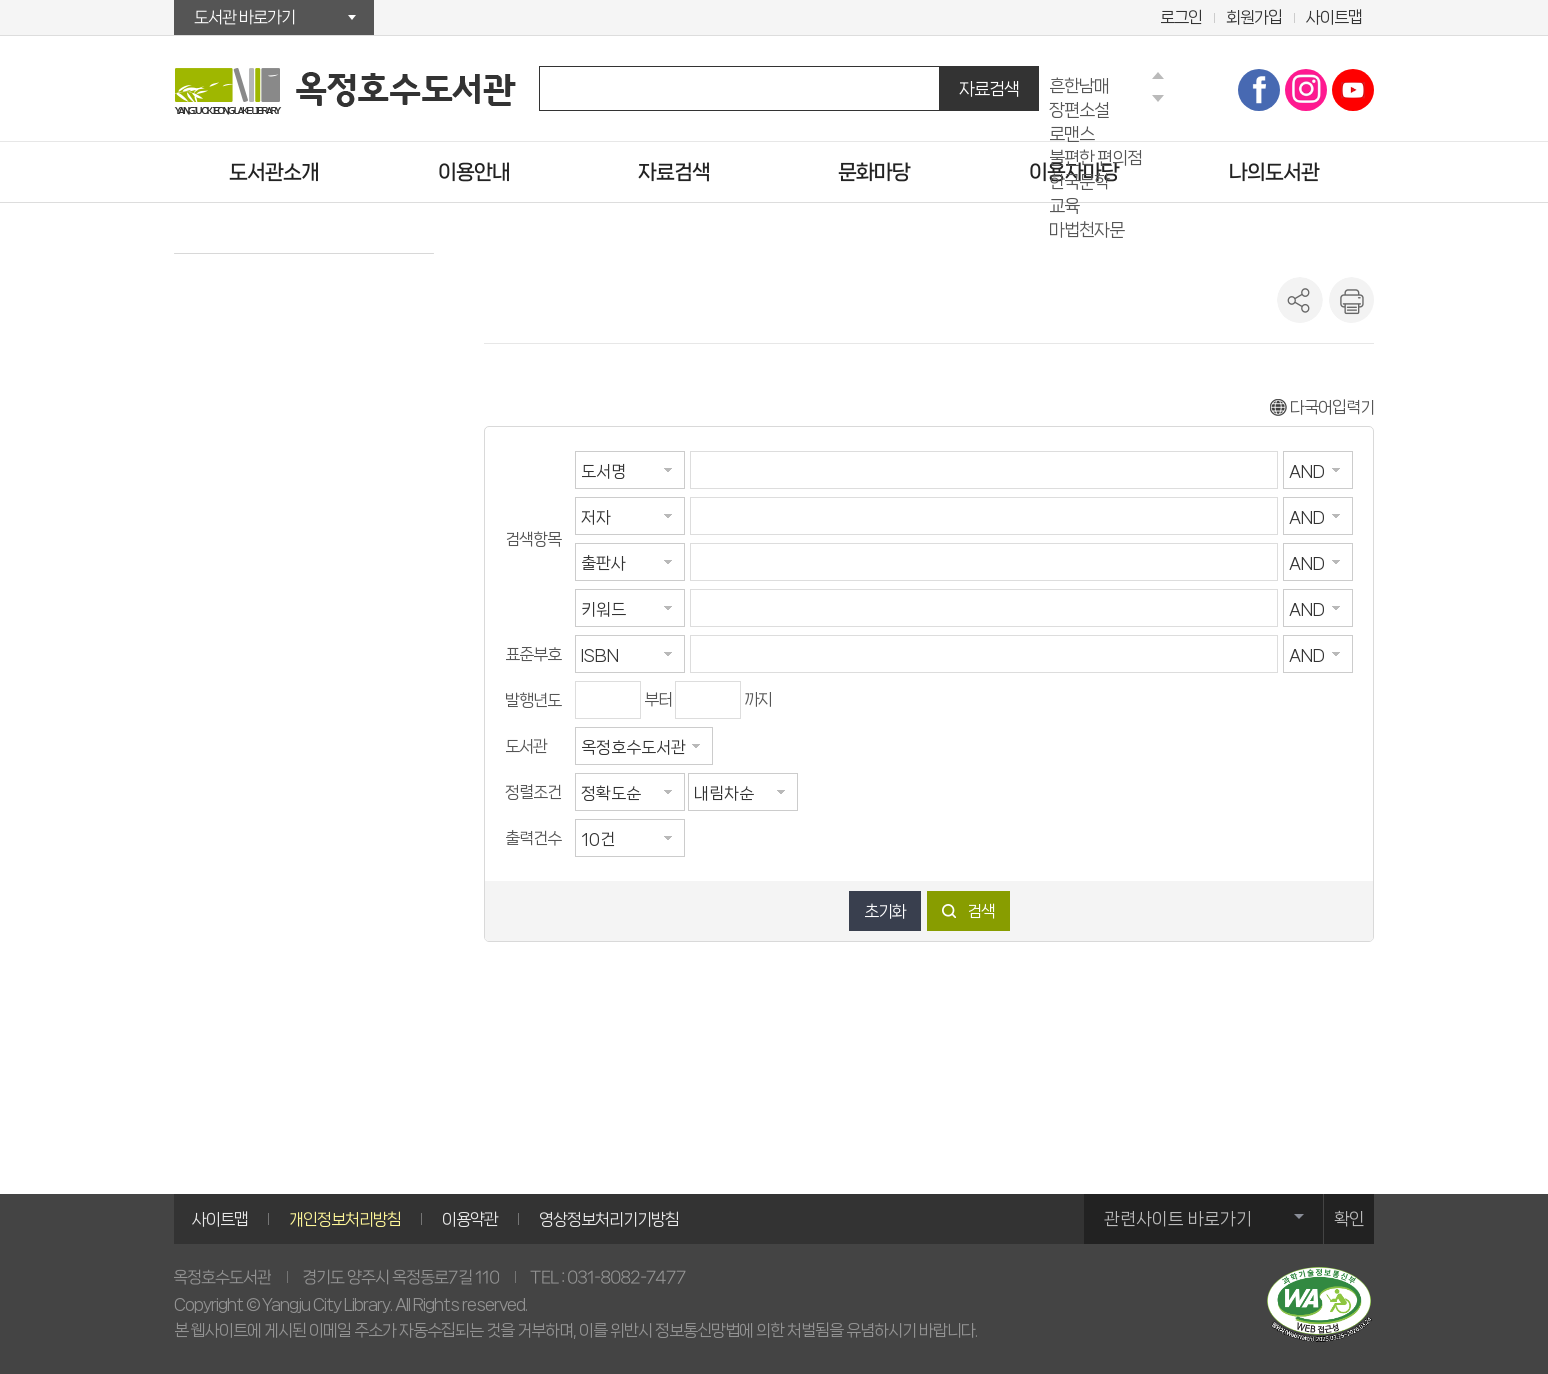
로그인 (1181, 17)
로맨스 (1071, 133)
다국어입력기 (1322, 407)
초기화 (885, 911)
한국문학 (1079, 181)
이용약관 (470, 1219)
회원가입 (1254, 17)
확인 (1349, 1219)
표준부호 (533, 654)
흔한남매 (1079, 85)
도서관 (526, 746)
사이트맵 (1334, 17)
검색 (981, 911)
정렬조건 (533, 792)
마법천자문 (1086, 229)
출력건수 (533, 838)
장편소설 (1079, 109)
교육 (1064, 205)
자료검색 (989, 88)
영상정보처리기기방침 (609, 1219)
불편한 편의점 (1095, 157)
